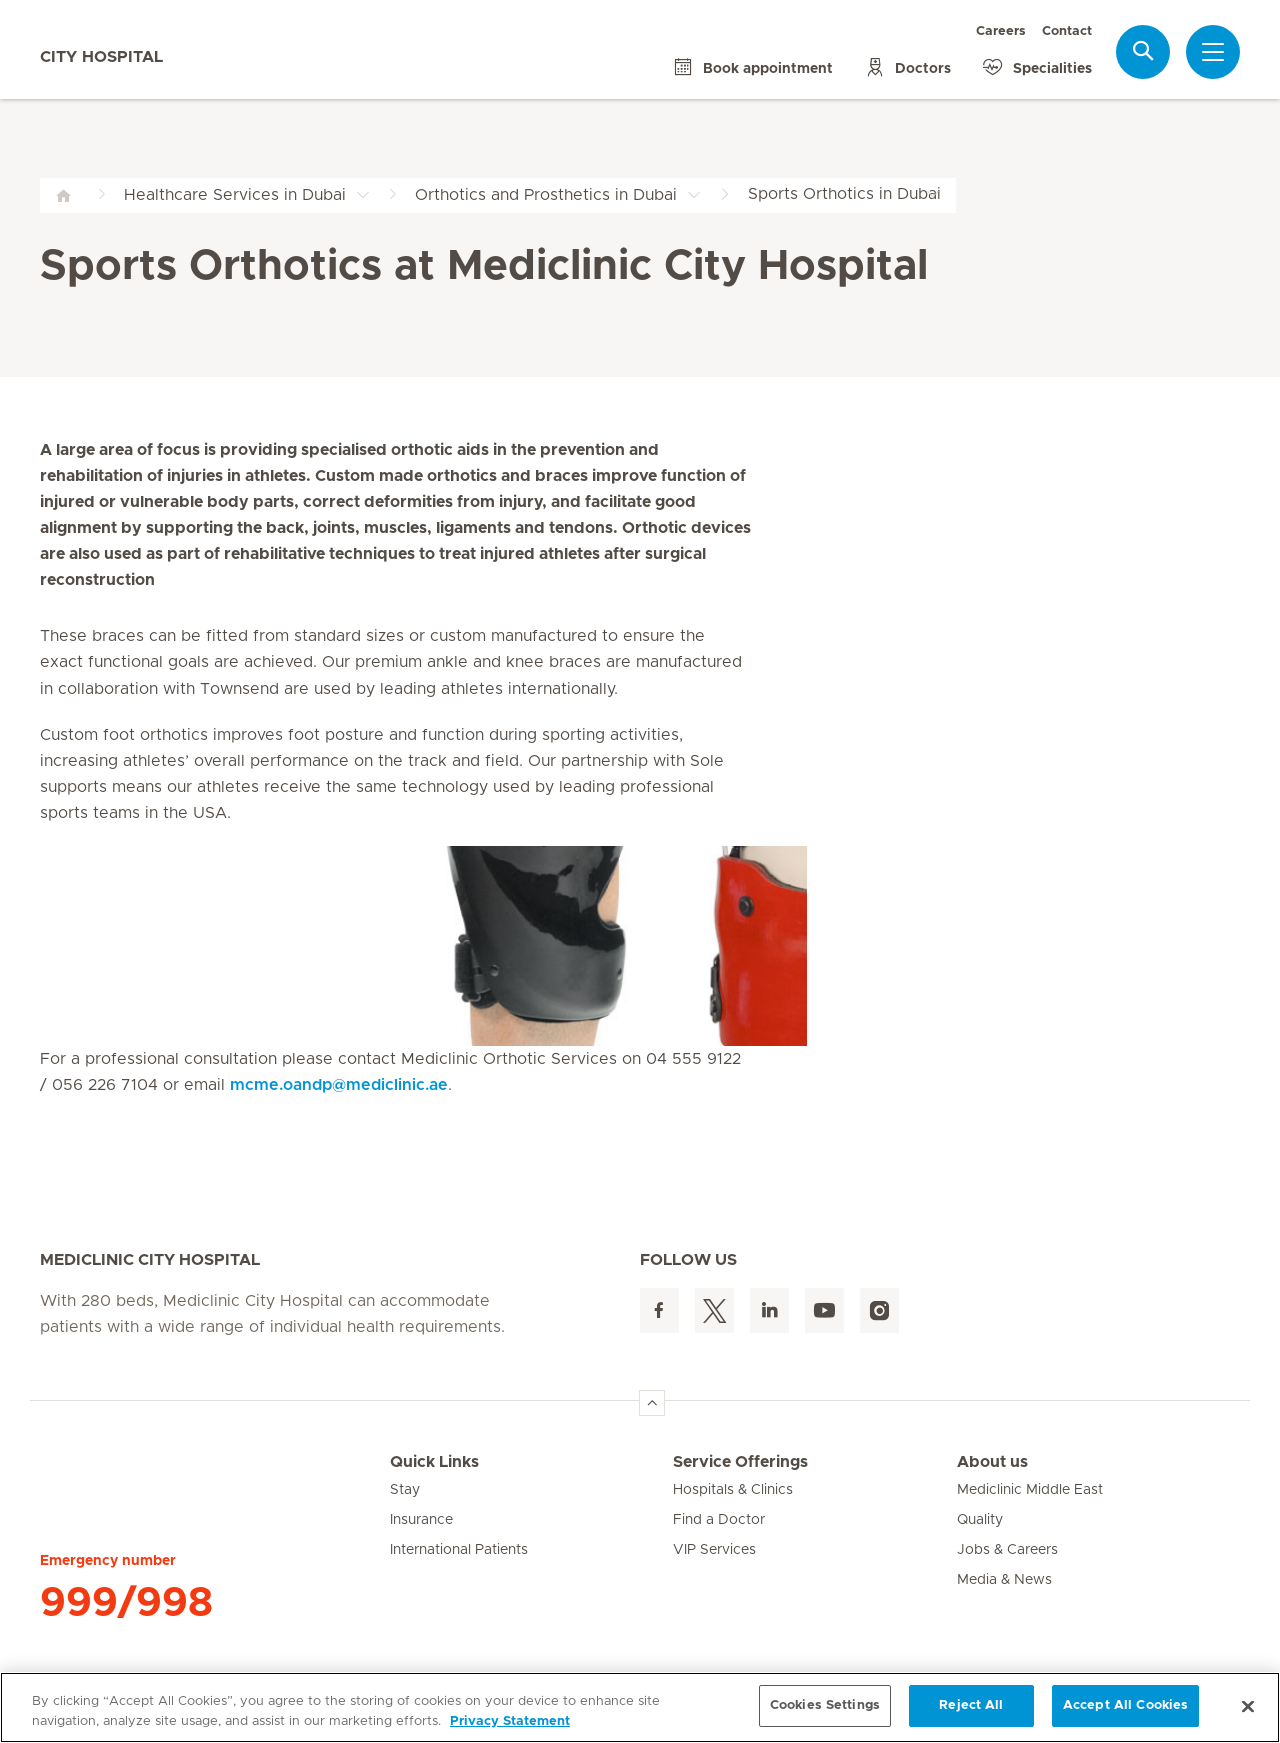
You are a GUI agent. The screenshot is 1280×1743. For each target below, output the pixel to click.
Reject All (971, 1705)
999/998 (126, 1603)
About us (992, 1462)
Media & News (1004, 1580)
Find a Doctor (719, 1520)
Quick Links (434, 1462)
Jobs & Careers (1007, 1550)
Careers (1001, 31)
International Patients (459, 1550)
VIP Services (714, 1550)
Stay (405, 1490)
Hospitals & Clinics (733, 1490)
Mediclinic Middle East (1030, 1490)
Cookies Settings (825, 1705)
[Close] (1248, 1706)
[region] (640, 1707)
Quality (980, 1520)
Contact (1067, 31)
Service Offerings (740, 1462)
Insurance (421, 1520)
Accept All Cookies (1125, 1705)
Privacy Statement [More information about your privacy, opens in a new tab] (510, 1721)
